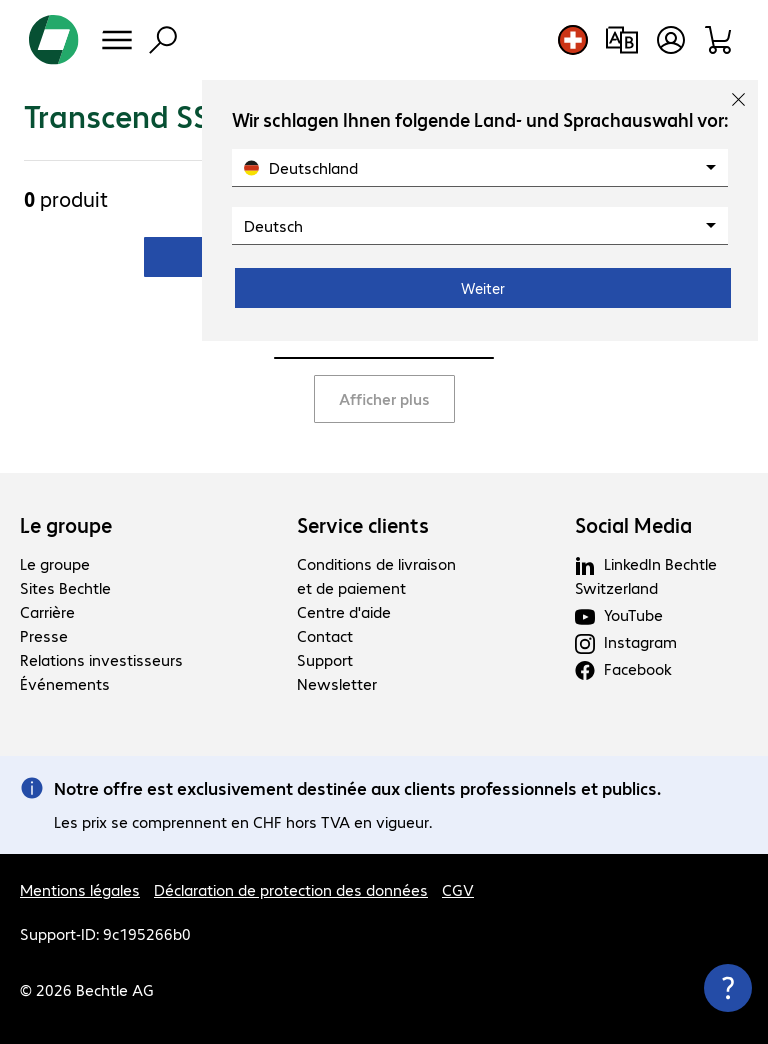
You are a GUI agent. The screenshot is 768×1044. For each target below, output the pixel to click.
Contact (325, 635)
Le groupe (66, 525)
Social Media (633, 525)
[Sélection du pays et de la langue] (573, 40)
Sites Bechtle (65, 587)
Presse (44, 635)
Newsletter (337, 683)
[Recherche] (163, 40)
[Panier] (719, 40)
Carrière (47, 611)
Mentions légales (80, 889)
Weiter (483, 288)
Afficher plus (384, 398)
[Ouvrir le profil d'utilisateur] (671, 40)
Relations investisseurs (101, 659)
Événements (65, 683)
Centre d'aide (344, 611)
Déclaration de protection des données (291, 889)
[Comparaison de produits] (621, 40)
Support (325, 659)
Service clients (363, 525)
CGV (458, 889)
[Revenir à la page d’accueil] (54, 40)
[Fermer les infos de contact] (728, 988)
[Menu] (117, 40)
